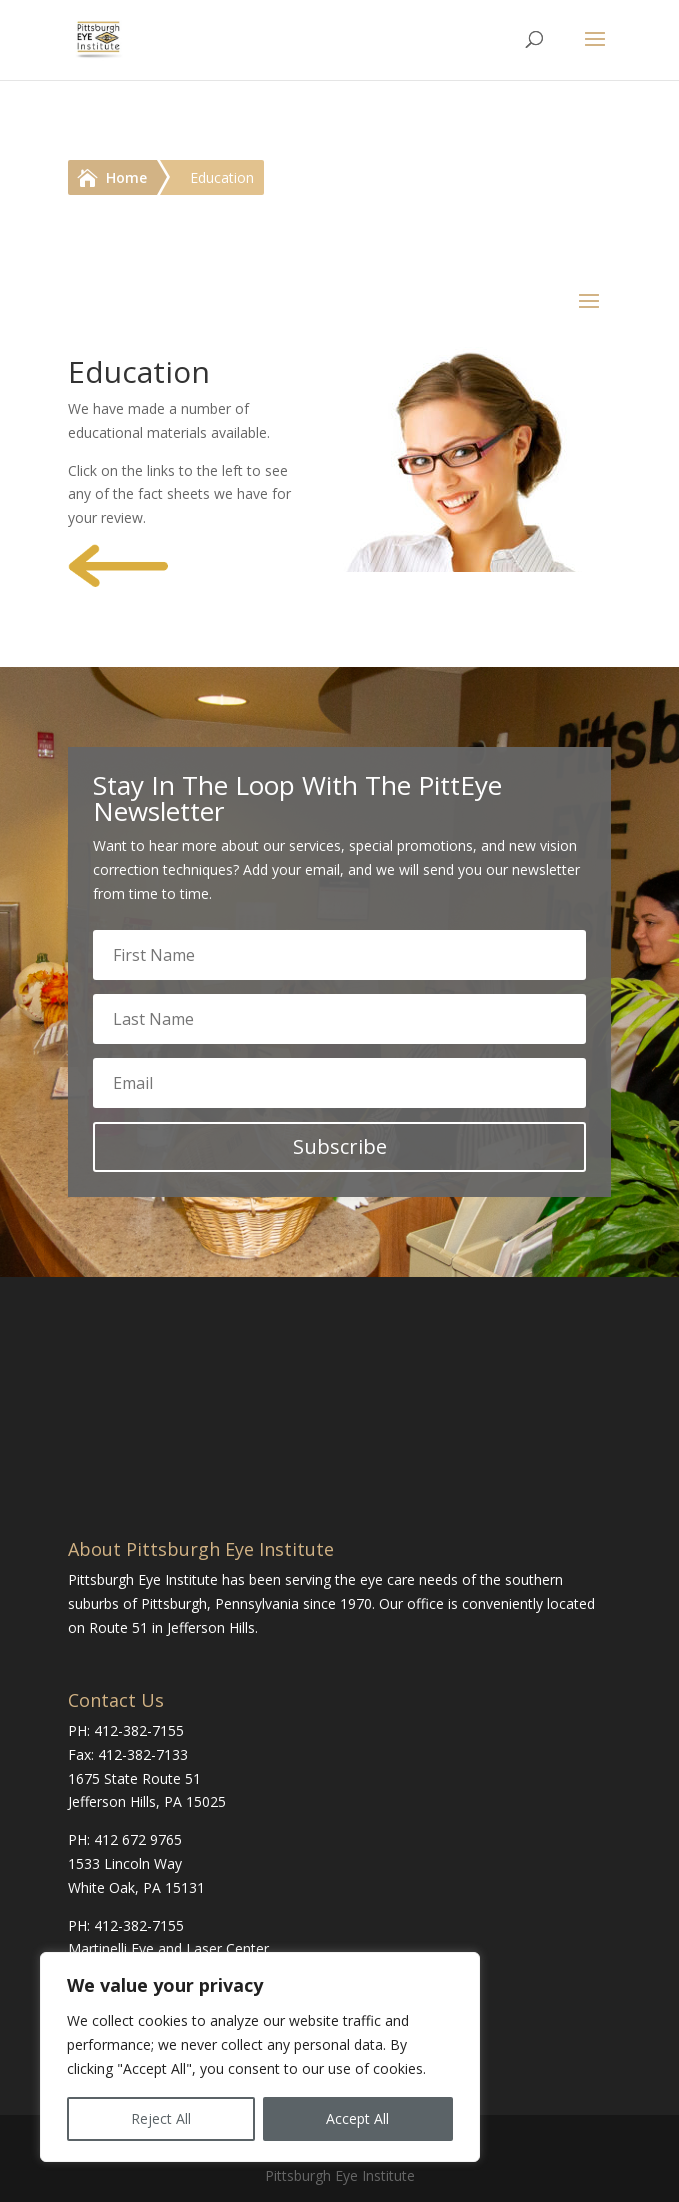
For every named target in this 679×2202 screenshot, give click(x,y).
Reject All (161, 2118)
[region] (260, 2057)
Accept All (357, 2118)
